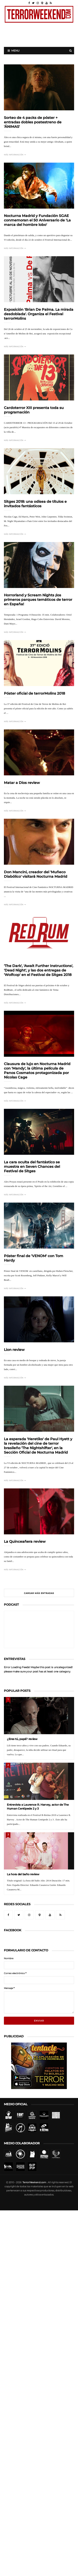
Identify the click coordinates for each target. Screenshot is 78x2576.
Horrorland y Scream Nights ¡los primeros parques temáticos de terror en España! (38, 599)
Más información (15, 155)
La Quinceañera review (25, 1541)
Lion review (14, 1349)
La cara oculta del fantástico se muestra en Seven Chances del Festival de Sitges (32, 1166)
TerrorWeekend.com (34, 2182)
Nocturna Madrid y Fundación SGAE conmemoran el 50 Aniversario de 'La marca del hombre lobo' (37, 220)
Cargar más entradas (39, 1593)
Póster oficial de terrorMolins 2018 (34, 693)
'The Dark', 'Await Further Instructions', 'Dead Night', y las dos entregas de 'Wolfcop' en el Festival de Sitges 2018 (38, 970)
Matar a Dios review (22, 782)
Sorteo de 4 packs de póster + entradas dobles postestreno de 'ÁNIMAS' (32, 122)
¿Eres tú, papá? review (22, 1739)
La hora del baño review (23, 1874)
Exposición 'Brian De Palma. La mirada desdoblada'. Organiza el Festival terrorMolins (38, 314)
